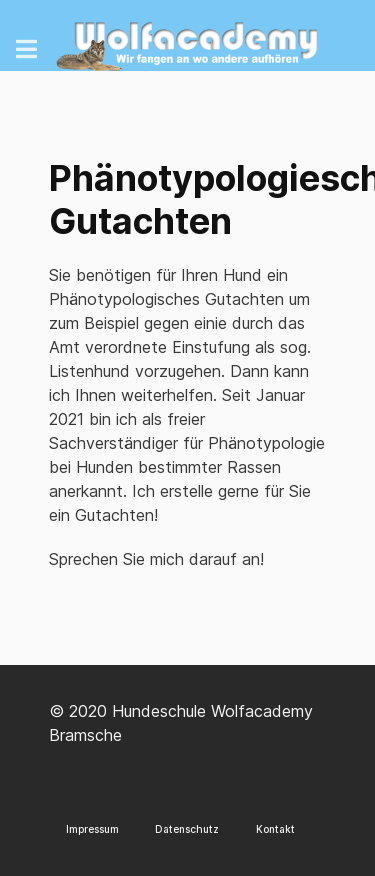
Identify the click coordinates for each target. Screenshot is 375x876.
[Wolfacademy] (187, 40)
